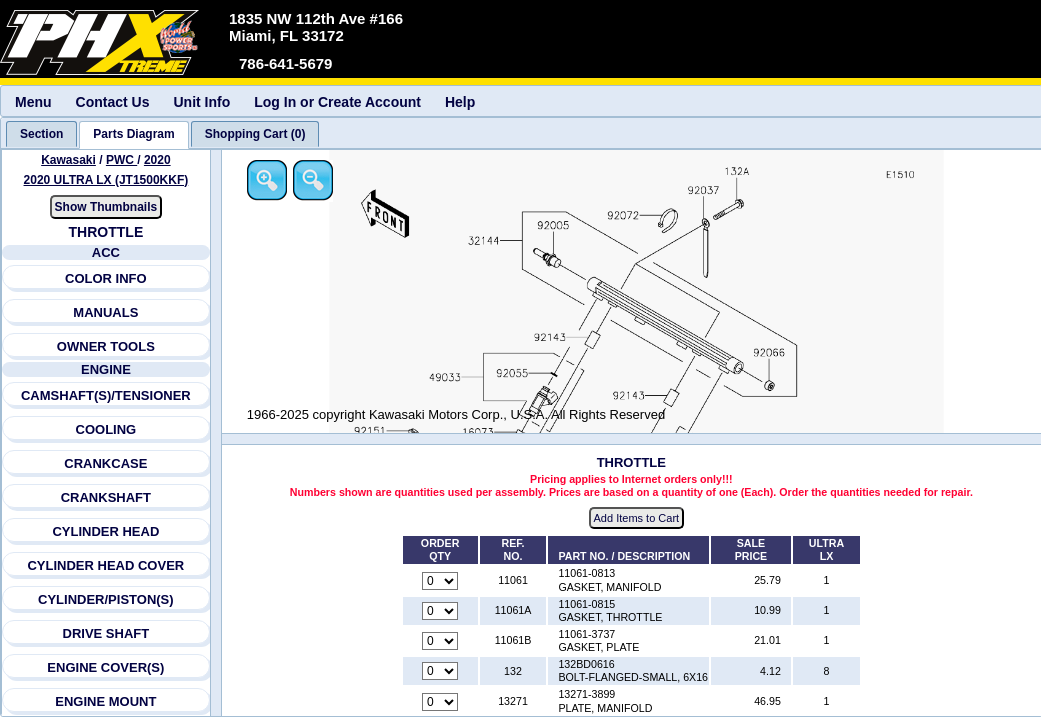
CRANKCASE (106, 463)
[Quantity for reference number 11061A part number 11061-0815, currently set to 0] (441, 611)
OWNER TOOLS (106, 346)
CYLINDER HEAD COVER (106, 565)
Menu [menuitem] (33, 102)
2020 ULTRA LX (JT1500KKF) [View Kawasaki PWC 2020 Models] (106, 180)
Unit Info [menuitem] (201, 102)
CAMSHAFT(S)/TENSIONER (106, 395)
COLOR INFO (106, 278)
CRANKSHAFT (106, 497)
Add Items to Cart (638, 519)
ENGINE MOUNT (105, 701)
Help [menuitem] (460, 102)
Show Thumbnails (106, 207)
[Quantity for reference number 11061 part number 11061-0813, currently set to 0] (441, 581)
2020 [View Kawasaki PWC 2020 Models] (157, 160)
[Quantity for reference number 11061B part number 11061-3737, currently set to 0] (441, 642)
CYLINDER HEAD (106, 531)
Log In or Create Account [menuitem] (337, 102)
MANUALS (106, 312)
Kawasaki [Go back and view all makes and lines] (68, 160)
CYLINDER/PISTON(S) (106, 599)
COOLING (106, 429)
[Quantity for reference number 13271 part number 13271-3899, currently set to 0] (441, 702)
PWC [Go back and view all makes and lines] (121, 160)
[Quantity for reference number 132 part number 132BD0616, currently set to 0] (441, 672)
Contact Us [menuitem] (113, 102)
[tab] (41, 134)
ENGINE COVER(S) (106, 667)
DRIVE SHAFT (106, 633)
